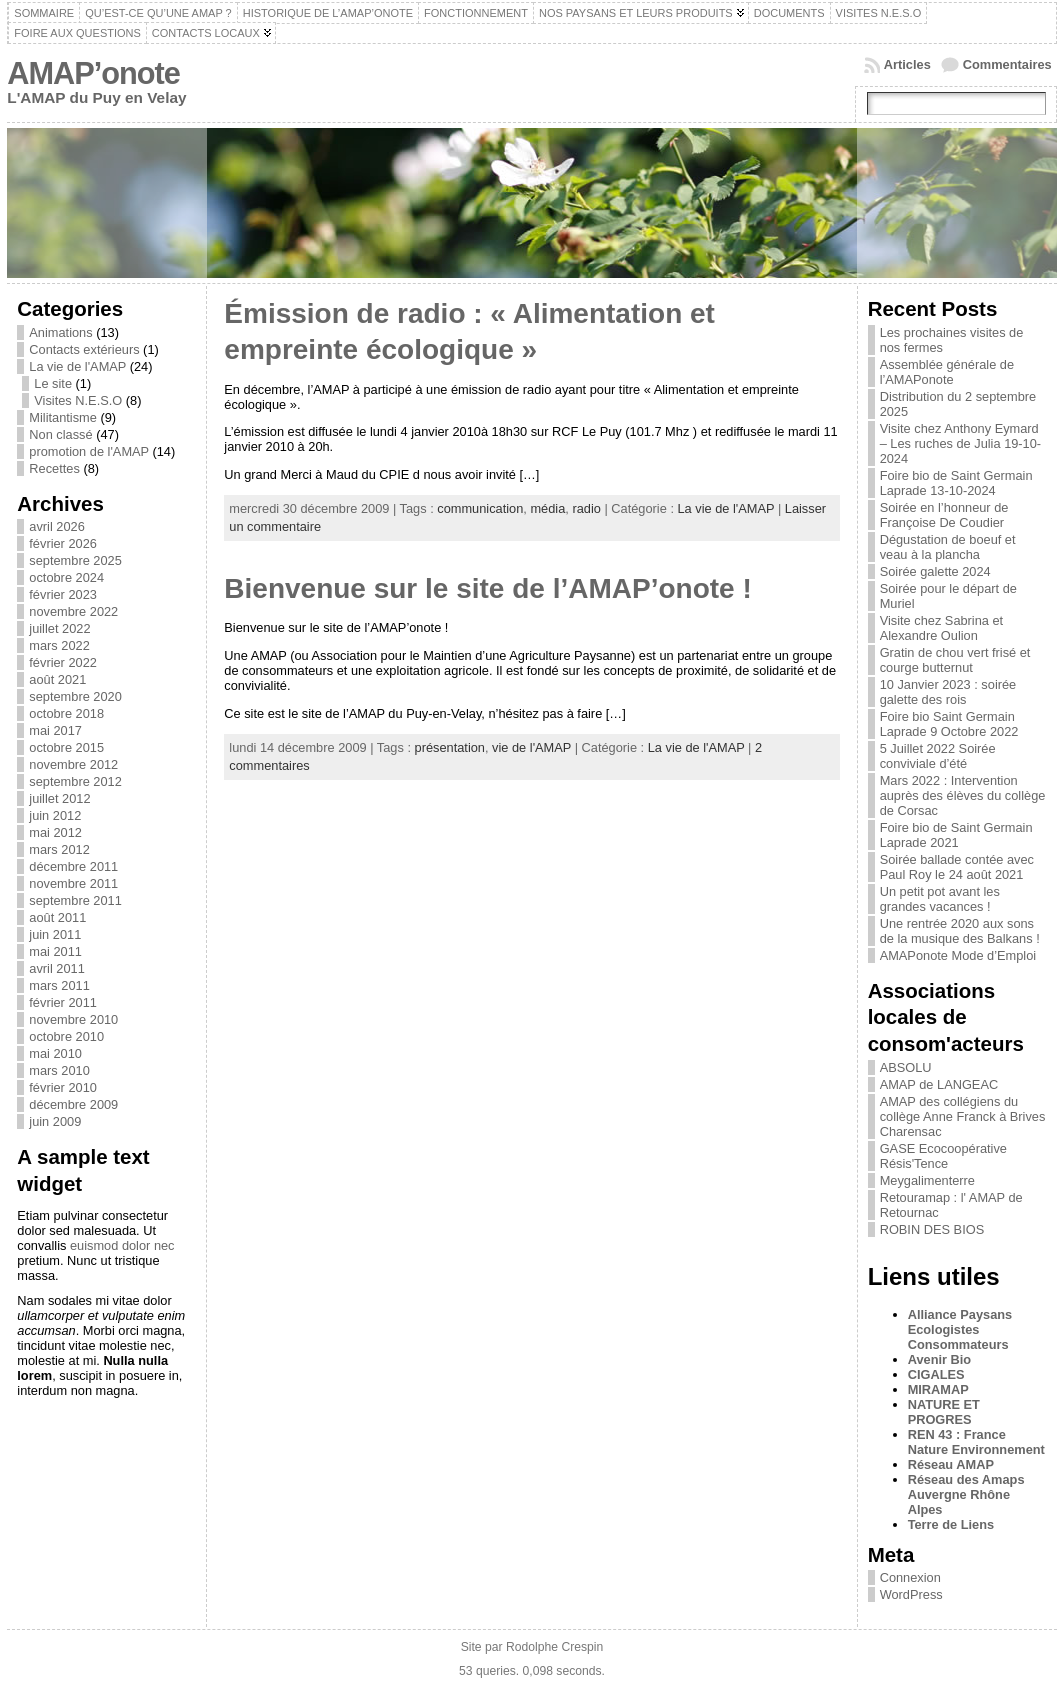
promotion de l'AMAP (89, 451)
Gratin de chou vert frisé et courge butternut (955, 660)
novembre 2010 (73, 1019)
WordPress (911, 1594)
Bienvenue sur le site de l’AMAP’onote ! (487, 588)
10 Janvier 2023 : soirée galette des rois (948, 692)
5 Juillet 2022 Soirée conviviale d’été (938, 756)
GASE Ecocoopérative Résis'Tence (943, 1156)
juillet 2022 (59, 628)
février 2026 (63, 543)
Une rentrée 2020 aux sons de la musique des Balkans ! (960, 931)
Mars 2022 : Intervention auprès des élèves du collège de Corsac (963, 795)
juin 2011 (55, 934)
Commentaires (1007, 64)
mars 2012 (59, 849)
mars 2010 (59, 1070)
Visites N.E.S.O (78, 400)
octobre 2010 (66, 1036)
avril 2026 (57, 526)
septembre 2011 (75, 900)
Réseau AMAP (951, 1464)
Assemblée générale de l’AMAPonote (947, 372)
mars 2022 (59, 645)
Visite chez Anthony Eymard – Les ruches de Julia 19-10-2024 (960, 443)
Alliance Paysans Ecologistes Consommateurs (960, 1329)
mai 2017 (55, 730)
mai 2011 (55, 951)
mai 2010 (55, 1053)
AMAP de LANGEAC (939, 1084)
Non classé (60, 434)
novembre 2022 (73, 611)
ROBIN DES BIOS (932, 1229)
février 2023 (63, 594)
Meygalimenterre (927, 1180)
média (547, 508)
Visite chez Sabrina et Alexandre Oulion (942, 628)
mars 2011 (59, 985)
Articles (907, 64)
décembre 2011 (73, 866)
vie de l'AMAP (531, 747)
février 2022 (63, 662)
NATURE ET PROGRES (944, 1412)
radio (586, 508)
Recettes (54, 468)
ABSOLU (906, 1067)
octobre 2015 (66, 747)
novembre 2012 (73, 764)
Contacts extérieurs (84, 349)
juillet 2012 (59, 798)
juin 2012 (55, 815)
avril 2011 (57, 968)
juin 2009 (55, 1121)
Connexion (910, 1577)
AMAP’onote (93, 73)
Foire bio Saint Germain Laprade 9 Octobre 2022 (949, 724)
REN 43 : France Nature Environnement (976, 1442)
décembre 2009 (73, 1104)
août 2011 (57, 917)
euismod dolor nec (122, 1245)
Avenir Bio (940, 1359)
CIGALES (936, 1374)
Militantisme (63, 417)
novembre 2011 (73, 883)
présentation (450, 747)
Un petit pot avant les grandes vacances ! (940, 899)
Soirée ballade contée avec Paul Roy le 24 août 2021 (957, 867)
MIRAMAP (938, 1389)
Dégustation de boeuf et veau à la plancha (948, 547)
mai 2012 (55, 832)
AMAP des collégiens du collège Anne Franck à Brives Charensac (963, 1116)
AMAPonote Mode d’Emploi (958, 955)
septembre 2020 (75, 696)
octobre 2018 (66, 713)
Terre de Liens (951, 1524)
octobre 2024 (66, 577)
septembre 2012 (75, 781)
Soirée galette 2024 (935, 571)
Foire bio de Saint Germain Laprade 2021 (956, 835)
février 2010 (63, 1087)
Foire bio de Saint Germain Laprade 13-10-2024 (956, 483)
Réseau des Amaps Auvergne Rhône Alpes (966, 1494)
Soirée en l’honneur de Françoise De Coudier (944, 515)
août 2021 (57, 679)
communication (480, 508)
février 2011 (63, 1002)
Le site (53, 383)
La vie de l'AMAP (77, 366)
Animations (60, 332)
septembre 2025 (75, 560)
